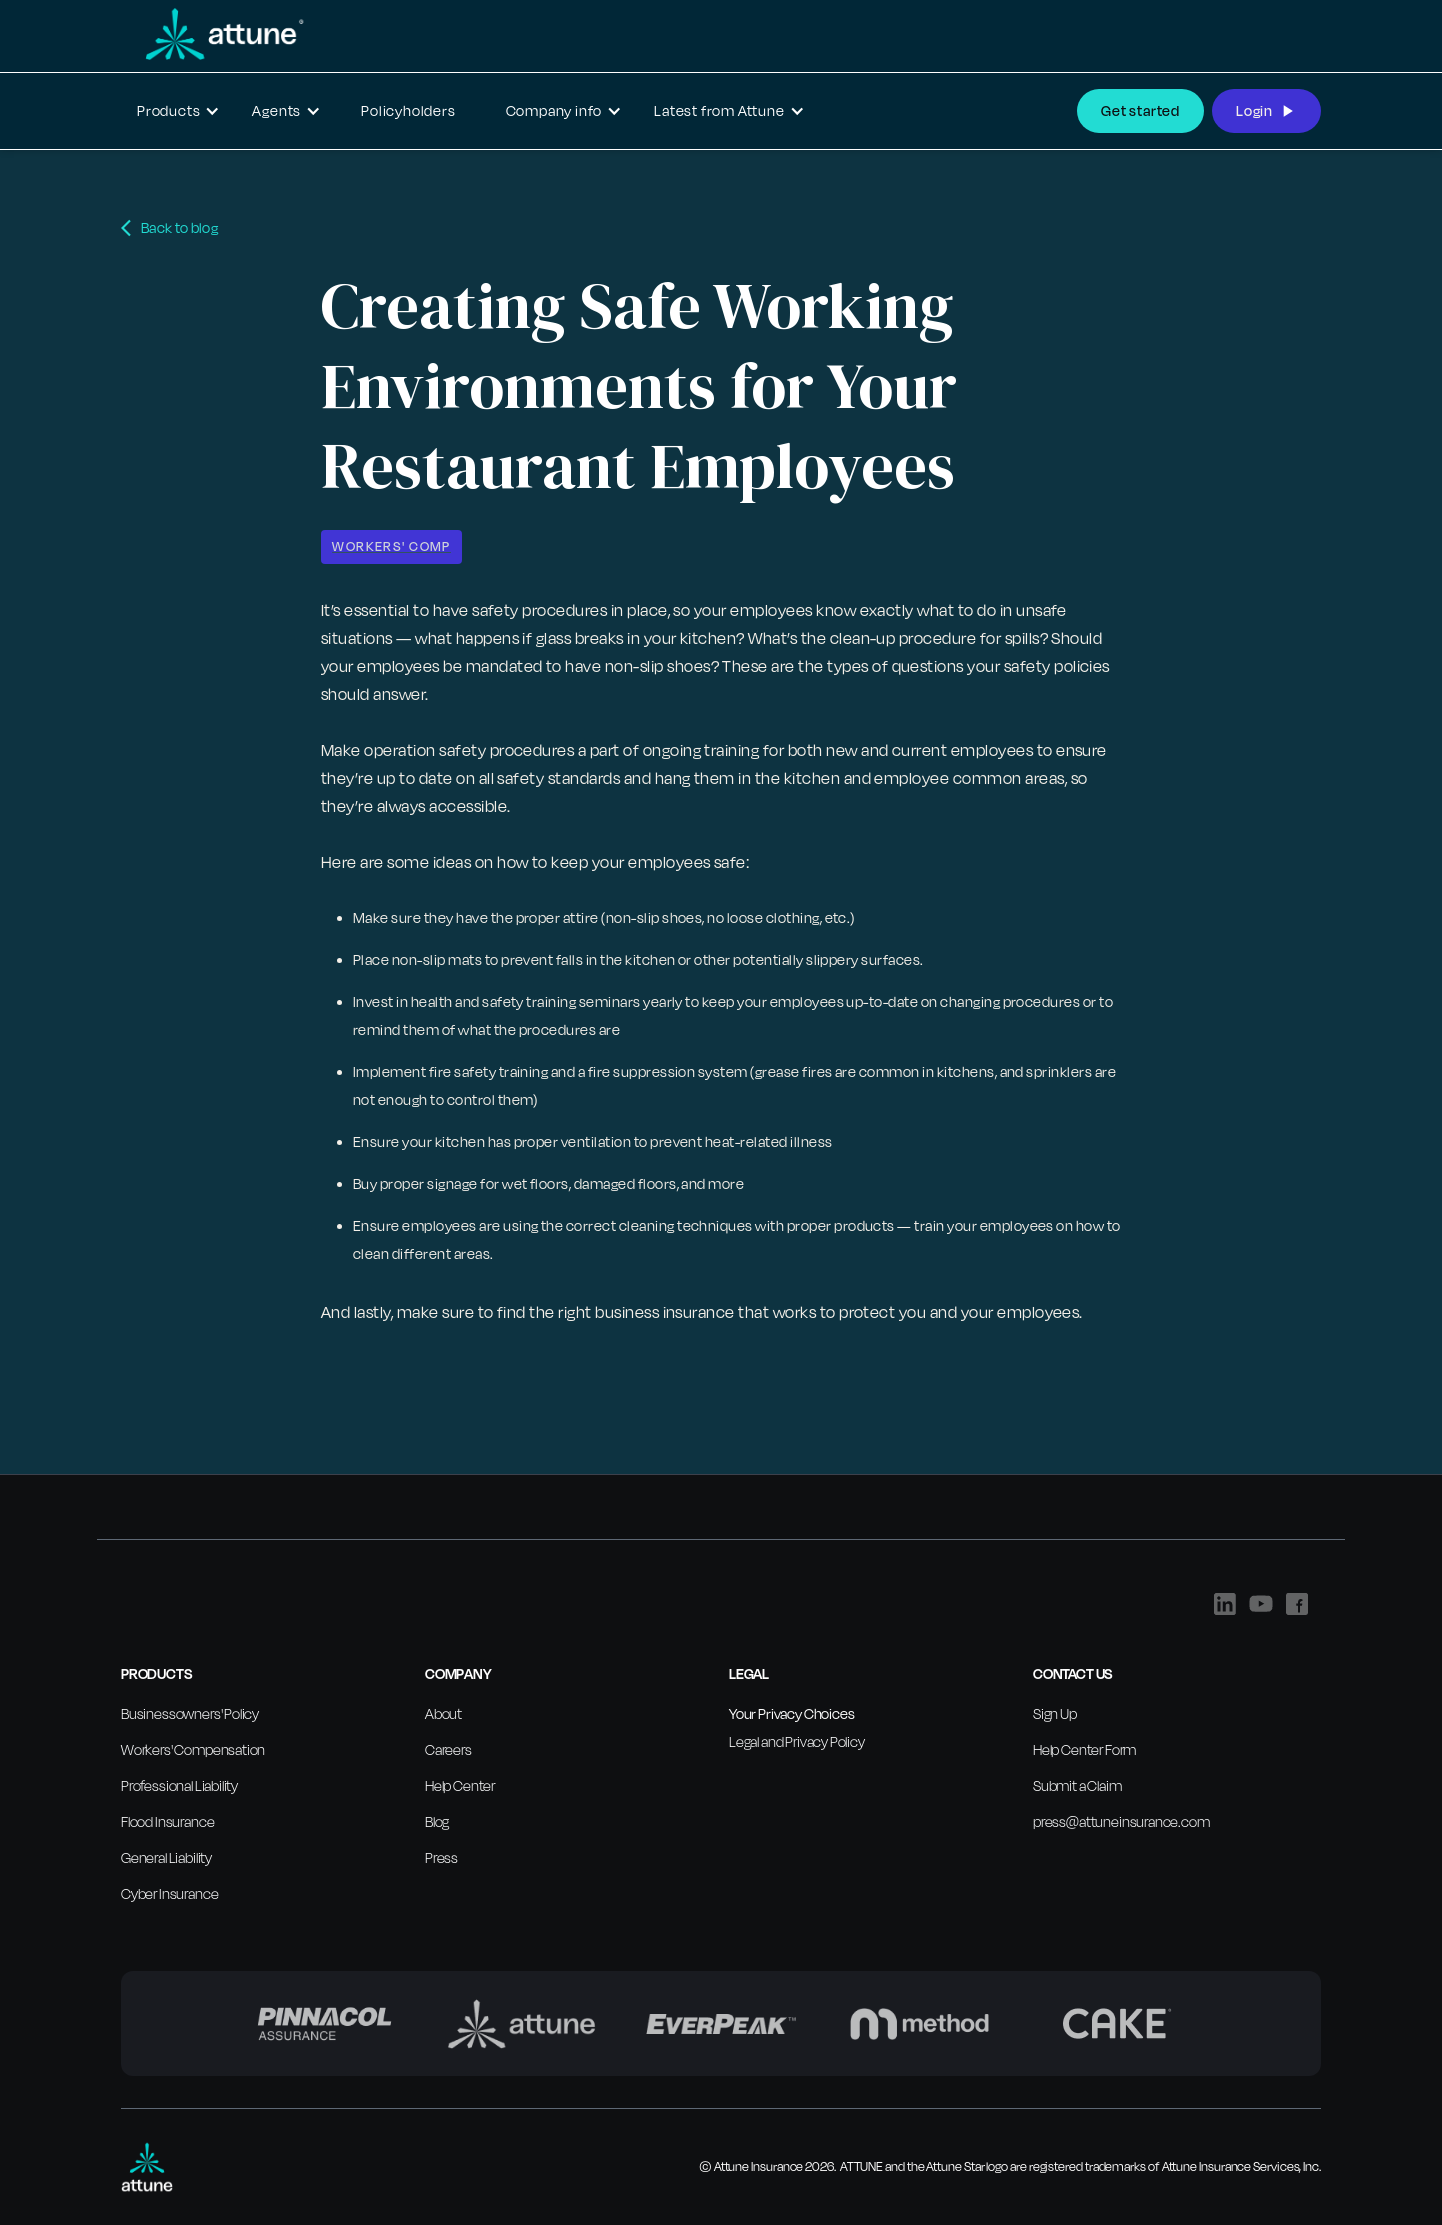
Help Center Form (1084, 1749)
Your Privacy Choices (791, 1713)
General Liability (166, 1857)
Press (441, 1857)
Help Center (460, 1785)
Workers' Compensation (193, 1749)
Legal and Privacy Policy (797, 1741)
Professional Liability (179, 1785)
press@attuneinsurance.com (1121, 1821)
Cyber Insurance (169, 1893)
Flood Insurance (167, 1821)
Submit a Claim (1077, 1785)
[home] (213, 34)
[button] (178, 111)
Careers (448, 1749)
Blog (437, 1821)
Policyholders (408, 110)
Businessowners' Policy (190, 1713)
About (443, 1713)
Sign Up (1055, 1713)
